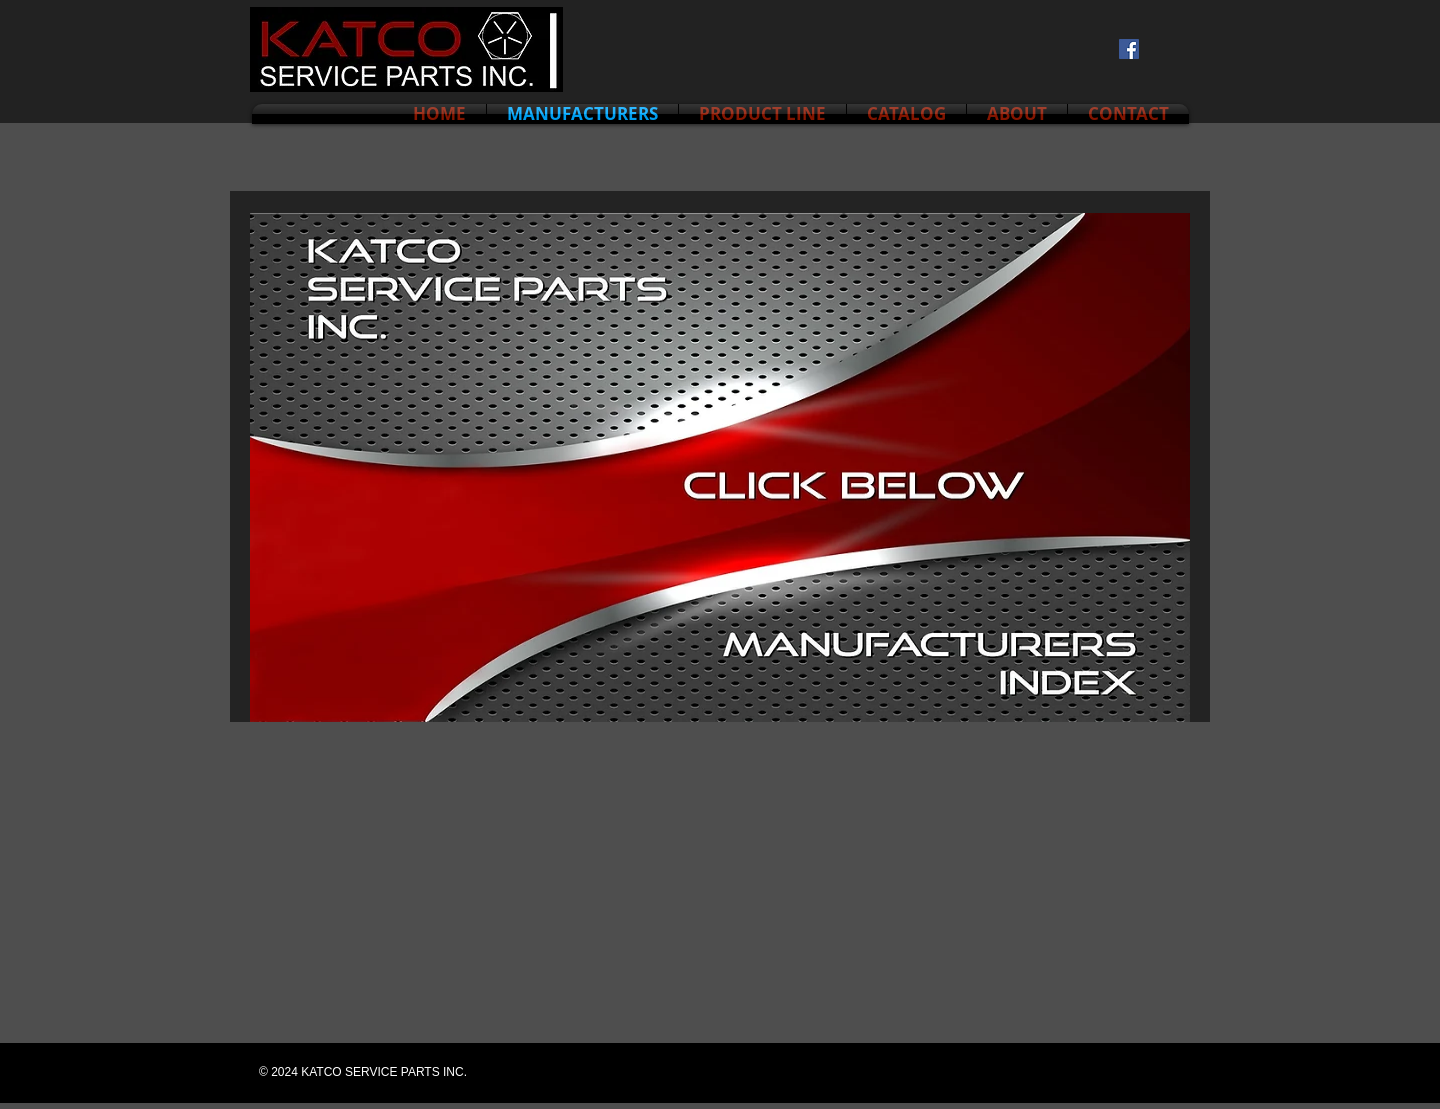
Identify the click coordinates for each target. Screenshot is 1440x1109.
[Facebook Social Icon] (1129, 49)
